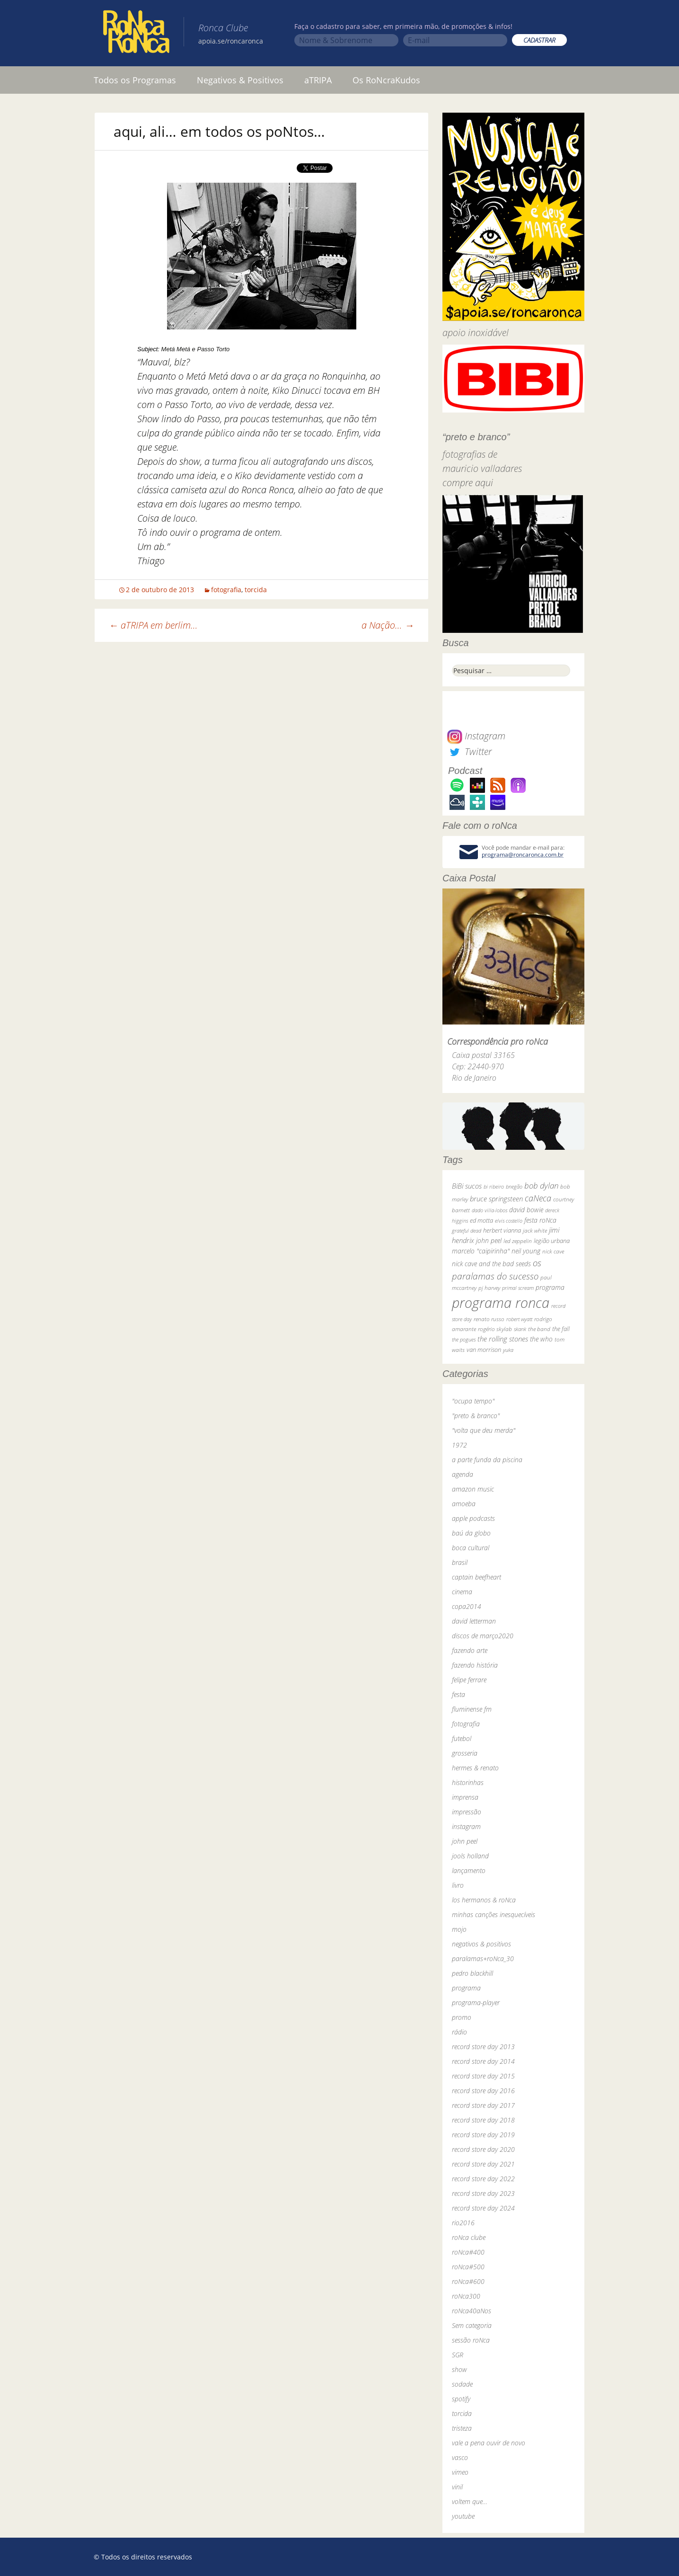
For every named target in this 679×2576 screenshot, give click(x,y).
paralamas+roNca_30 (483, 1958)
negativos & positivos (481, 1943)
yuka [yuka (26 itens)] (508, 1349)
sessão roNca (471, 2340)
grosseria (464, 1753)
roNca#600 (468, 2281)
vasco (460, 2457)
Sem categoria (472, 2325)
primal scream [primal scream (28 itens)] (518, 1287)
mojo (459, 1929)
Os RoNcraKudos (386, 80)
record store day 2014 (483, 2061)
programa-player (476, 2002)
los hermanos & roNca (484, 1899)
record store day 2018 (483, 2119)
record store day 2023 (483, 2193)
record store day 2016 (483, 2090)
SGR (457, 2354)
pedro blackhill (472, 1973)
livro (458, 1885)
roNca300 (466, 2296)
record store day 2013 (483, 2046)
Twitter (469, 751)
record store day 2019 (483, 2134)
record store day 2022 (483, 2178)
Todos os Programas (135, 80)
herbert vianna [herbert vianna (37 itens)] (502, 1230)
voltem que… (469, 2501)
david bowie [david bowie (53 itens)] (526, 1209)
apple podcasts (473, 1518)
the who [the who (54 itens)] (541, 1338)
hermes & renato (475, 1767)
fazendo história (475, 1665)
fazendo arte (469, 1650)
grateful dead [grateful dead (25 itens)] (466, 1230)
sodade (462, 2384)
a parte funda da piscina (487, 1459)
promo (461, 2017)
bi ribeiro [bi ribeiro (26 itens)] (494, 1186)
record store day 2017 (483, 2105)
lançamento (468, 1870)
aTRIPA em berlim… (153, 625)
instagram (466, 1826)
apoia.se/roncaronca (230, 40)
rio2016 (463, 2222)
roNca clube (468, 2237)
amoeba (464, 1503)
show (459, 2369)
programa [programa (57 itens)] (550, 1287)
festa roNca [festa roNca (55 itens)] (540, 1220)
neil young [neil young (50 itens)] (525, 1250)
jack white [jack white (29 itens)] (535, 1230)
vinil (457, 2486)
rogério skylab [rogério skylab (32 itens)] (495, 1329)
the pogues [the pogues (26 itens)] (464, 1339)
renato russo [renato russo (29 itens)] (489, 1319)
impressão (466, 1811)
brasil (459, 1562)
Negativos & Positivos (240, 80)
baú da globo (471, 1532)
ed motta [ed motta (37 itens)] (481, 1221)
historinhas (468, 1782)
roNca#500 (468, 2266)
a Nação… (388, 625)
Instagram (476, 735)
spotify (461, 2398)
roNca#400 (468, 2251)
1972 (459, 1444)
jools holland (470, 1855)
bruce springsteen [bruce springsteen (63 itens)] (496, 1198)
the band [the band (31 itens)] (539, 1328)
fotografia (226, 589)
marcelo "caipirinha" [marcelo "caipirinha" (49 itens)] (481, 1250)
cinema (462, 1591)
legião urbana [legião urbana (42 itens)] (552, 1240)
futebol (461, 1738)
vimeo (460, 2472)
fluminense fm (472, 1709)
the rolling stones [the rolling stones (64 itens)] (502, 1338)
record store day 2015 (483, 2075)
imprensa (465, 1797)
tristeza (462, 2428)
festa (458, 1694)
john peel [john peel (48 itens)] (489, 1240)
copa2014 (466, 1606)
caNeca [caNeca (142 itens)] (538, 1198)
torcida (256, 589)
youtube (463, 2516)
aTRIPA (318, 80)
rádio (459, 2031)
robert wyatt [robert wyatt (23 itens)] (519, 1319)
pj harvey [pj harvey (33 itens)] (489, 1288)
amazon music (473, 1488)
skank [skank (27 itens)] (520, 1328)
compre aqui (467, 482)
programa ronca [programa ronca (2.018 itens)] (500, 1302)
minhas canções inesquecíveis (493, 1914)
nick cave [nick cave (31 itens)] (553, 1251)
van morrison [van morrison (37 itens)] (484, 1350)
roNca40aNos (471, 2310)
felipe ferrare (469, 1679)
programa (466, 1987)
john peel (464, 1841)
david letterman (474, 1621)
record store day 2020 (483, 2149)
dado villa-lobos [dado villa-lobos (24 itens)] (489, 1210)
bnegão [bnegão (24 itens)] (514, 1186)
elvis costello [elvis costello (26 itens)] (508, 1220)
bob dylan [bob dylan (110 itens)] (541, 1185)
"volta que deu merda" (483, 1430)
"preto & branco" (476, 1415)
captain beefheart (476, 1576)
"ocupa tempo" (473, 1400)
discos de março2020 (482, 1635)
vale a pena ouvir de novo (488, 2442)
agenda (462, 1474)
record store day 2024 (483, 2207)
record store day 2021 (483, 2163)
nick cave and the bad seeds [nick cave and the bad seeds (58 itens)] (491, 1263)
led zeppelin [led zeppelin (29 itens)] (517, 1240)
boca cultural (470, 1547)
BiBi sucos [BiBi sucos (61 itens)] (467, 1185)
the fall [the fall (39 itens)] (561, 1328)
